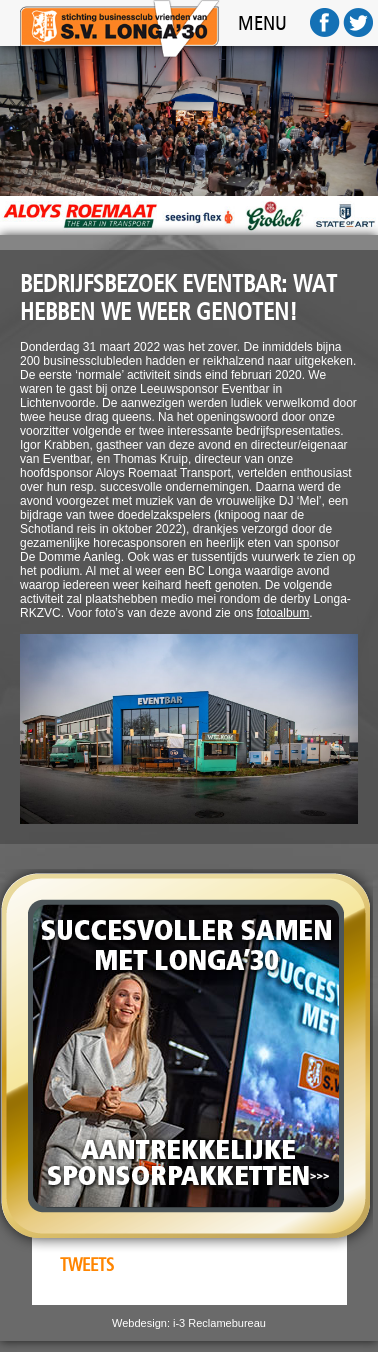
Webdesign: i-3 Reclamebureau (189, 1323)
